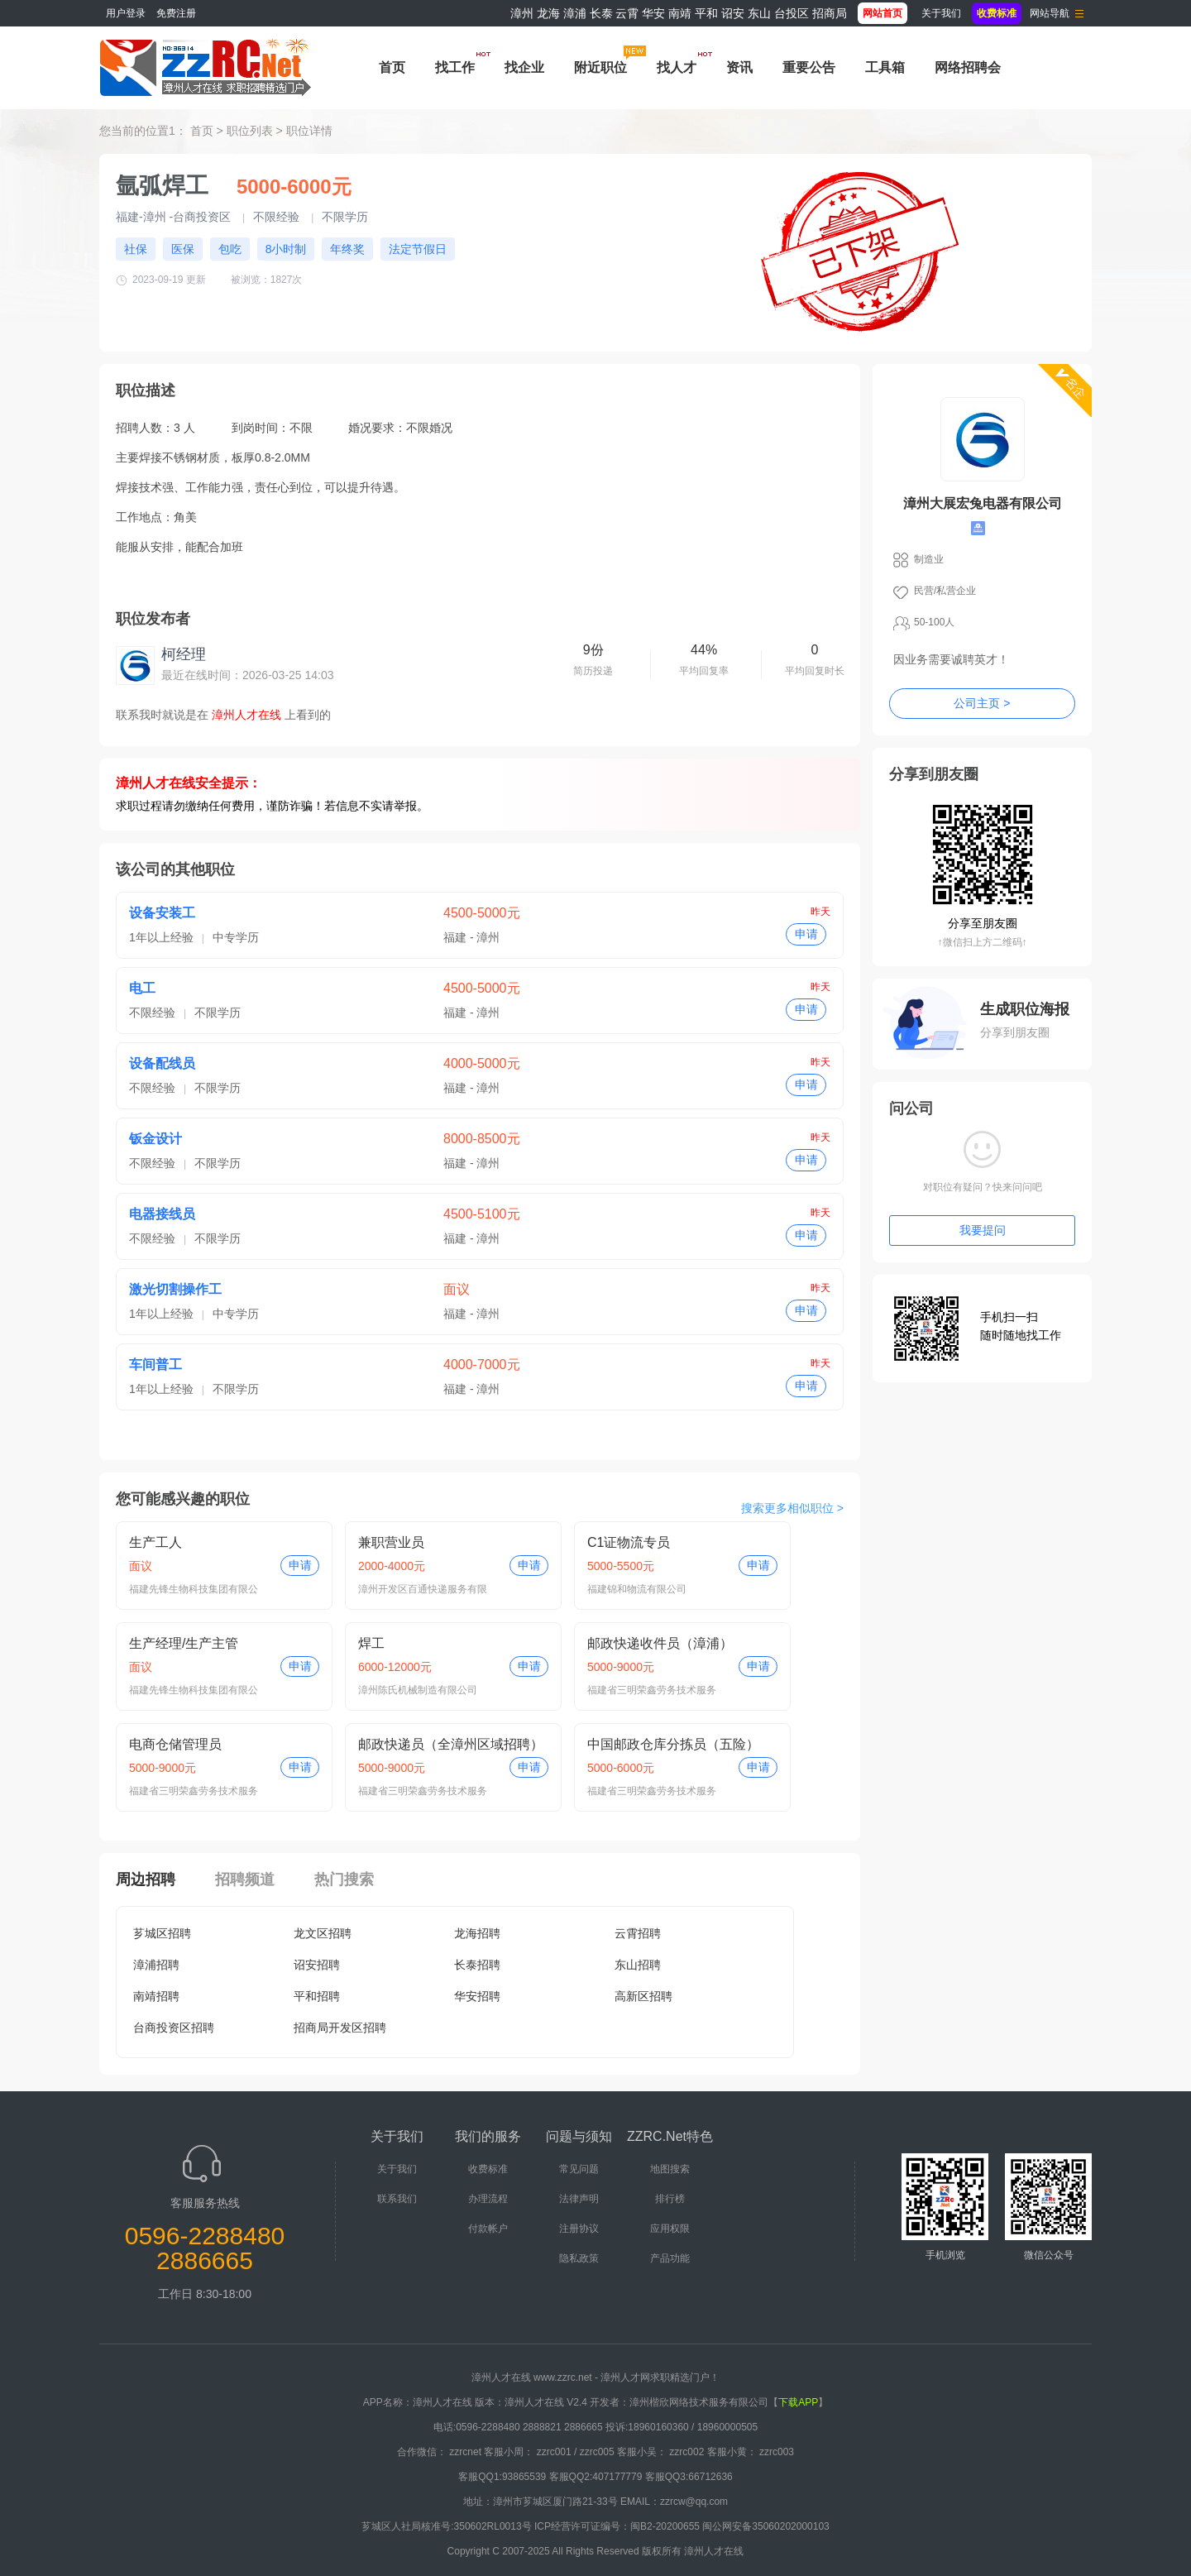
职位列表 (250, 130)
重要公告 (808, 67)
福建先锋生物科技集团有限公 (193, 1589)
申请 (806, 934)
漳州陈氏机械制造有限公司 (417, 1690)
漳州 (521, 13)
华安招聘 (477, 1996)
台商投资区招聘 (173, 2027)
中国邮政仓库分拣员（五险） (673, 1744)
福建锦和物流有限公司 (636, 1589)
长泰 (601, 13)
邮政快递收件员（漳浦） (660, 1643)
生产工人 (155, 1542)
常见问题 (579, 2169)
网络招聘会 (968, 67)
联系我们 (397, 2199)
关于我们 (941, 13)
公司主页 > (982, 703)
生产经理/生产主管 (183, 1643)
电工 (142, 988)
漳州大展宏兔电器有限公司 (982, 503)
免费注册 (176, 13)
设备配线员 (162, 1063)
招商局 (829, 13)
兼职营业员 (391, 1542)
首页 (392, 67)
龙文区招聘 (323, 1933)
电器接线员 (162, 1214)
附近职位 (600, 67)
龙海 (548, 13)
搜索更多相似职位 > (792, 1508)
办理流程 (488, 2199)
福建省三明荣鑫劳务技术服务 (651, 1690)
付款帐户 (488, 2228)
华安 (653, 13)
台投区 (791, 13)
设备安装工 (162, 913)
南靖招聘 (156, 1996)
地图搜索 (670, 2169)
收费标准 (488, 2169)
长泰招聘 (477, 1964)
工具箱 (885, 67)
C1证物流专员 (628, 1542)
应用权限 (670, 2228)
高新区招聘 (643, 1996)
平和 (706, 13)
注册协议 (579, 2228)
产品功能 (670, 2258)
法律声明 (579, 2199)
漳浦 (574, 13)
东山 (759, 13)
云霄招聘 (638, 1933)
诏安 (732, 13)
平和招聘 (317, 1996)
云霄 (627, 13)
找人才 (676, 67)
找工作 (455, 67)
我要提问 (982, 1230)
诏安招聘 (317, 1964)
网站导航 (1049, 13)
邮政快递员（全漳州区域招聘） (450, 1744)
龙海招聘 (477, 1933)
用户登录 (126, 13)
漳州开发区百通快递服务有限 (422, 1589)
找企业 (524, 67)
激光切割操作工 (175, 1289)
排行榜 (670, 2199)
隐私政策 (579, 2258)
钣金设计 (155, 1139)
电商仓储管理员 (175, 1744)
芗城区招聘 (162, 1933)
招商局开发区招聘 (340, 2027)
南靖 (679, 13)
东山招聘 (638, 1964)
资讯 (739, 67)
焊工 (371, 1643)
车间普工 (155, 1364)
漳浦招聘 (156, 1964)
